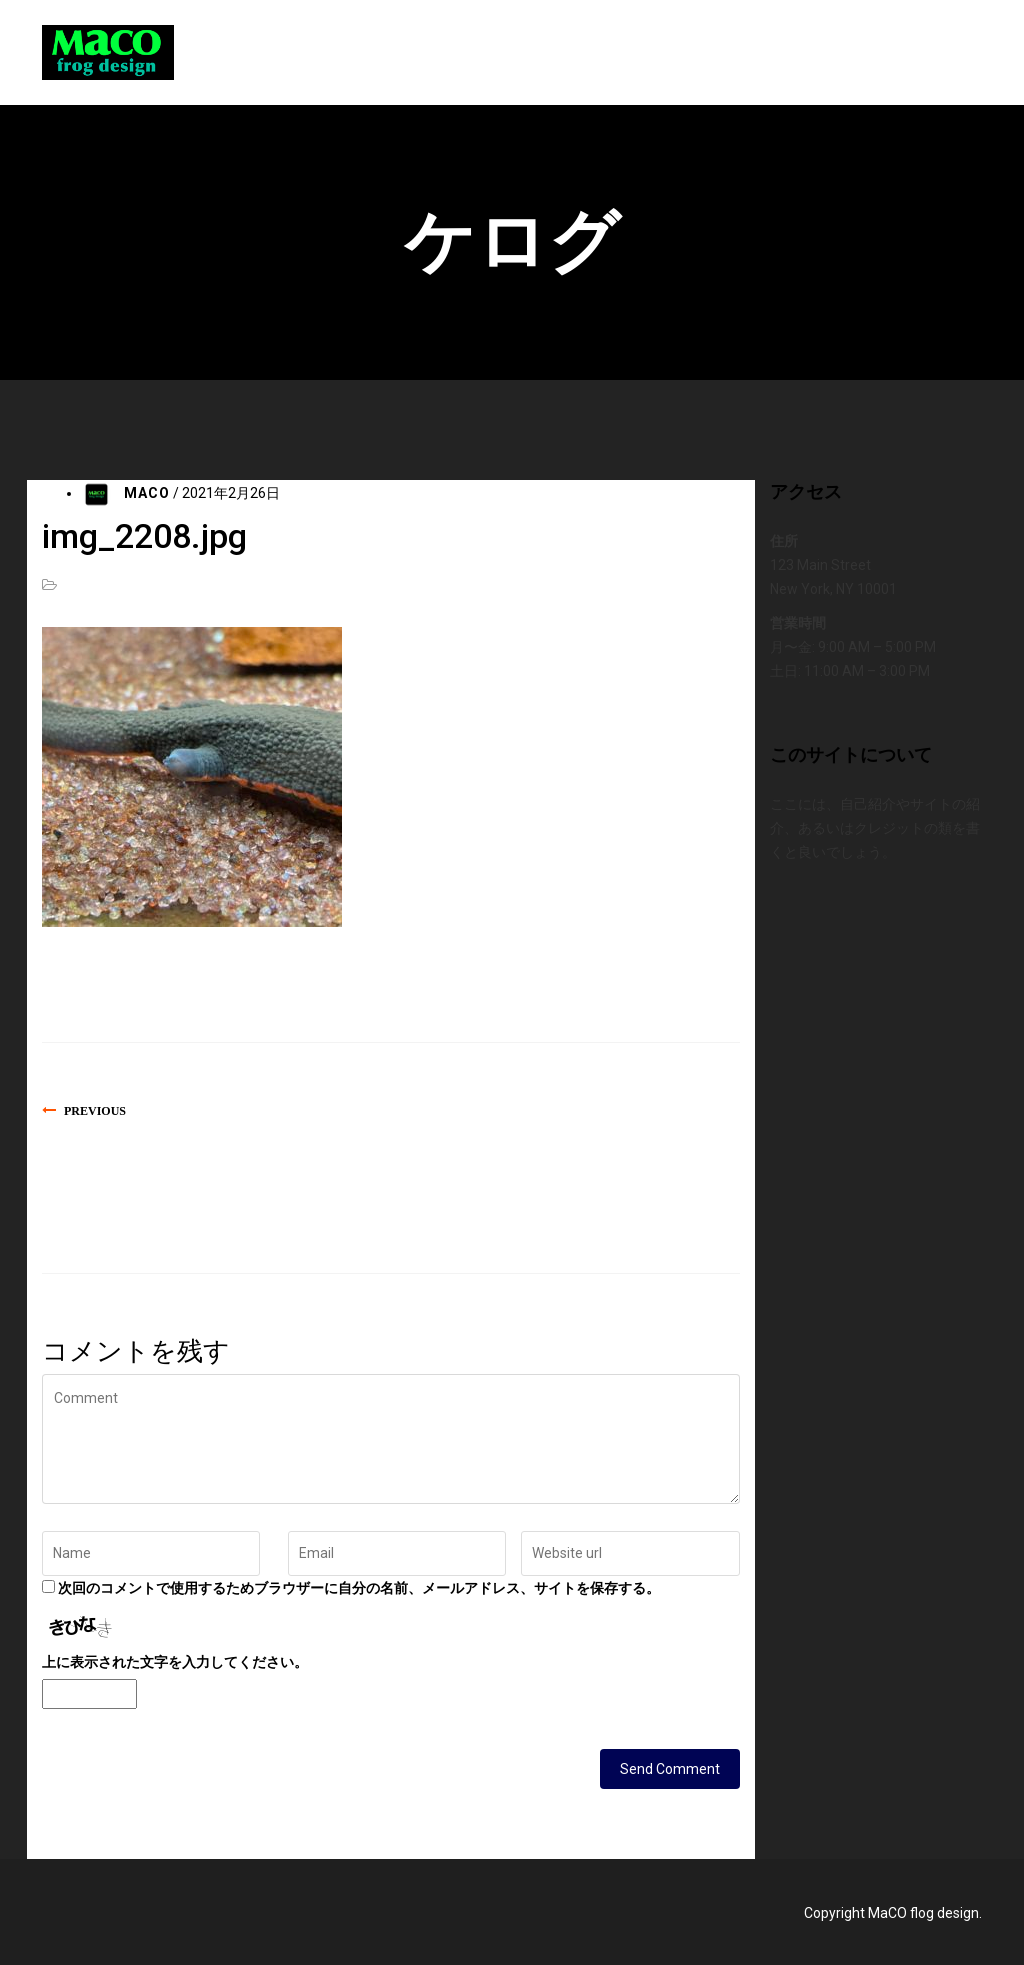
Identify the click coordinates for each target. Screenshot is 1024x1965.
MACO (147, 493)
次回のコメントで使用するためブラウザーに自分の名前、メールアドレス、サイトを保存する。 (359, 1588)
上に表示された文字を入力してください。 (175, 1662)
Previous (95, 1110)
